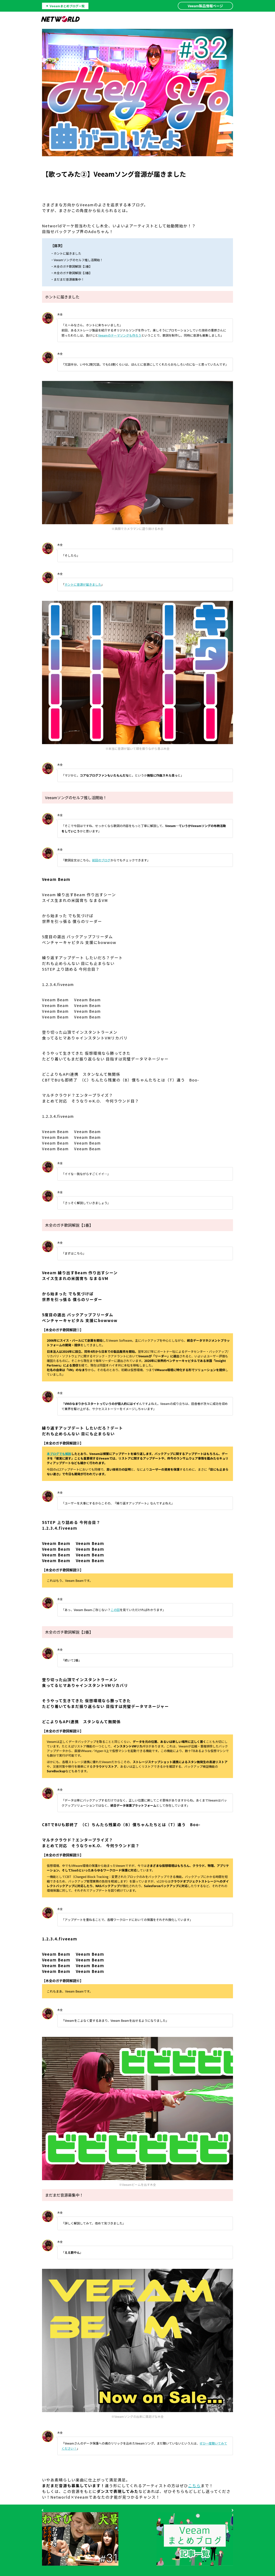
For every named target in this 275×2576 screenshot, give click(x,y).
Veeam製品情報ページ (205, 5)
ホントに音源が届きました (83, 584)
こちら (194, 2485)
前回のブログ (101, 860)
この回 (115, 1609)
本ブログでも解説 (59, 1453)
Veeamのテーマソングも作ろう (119, 335)
